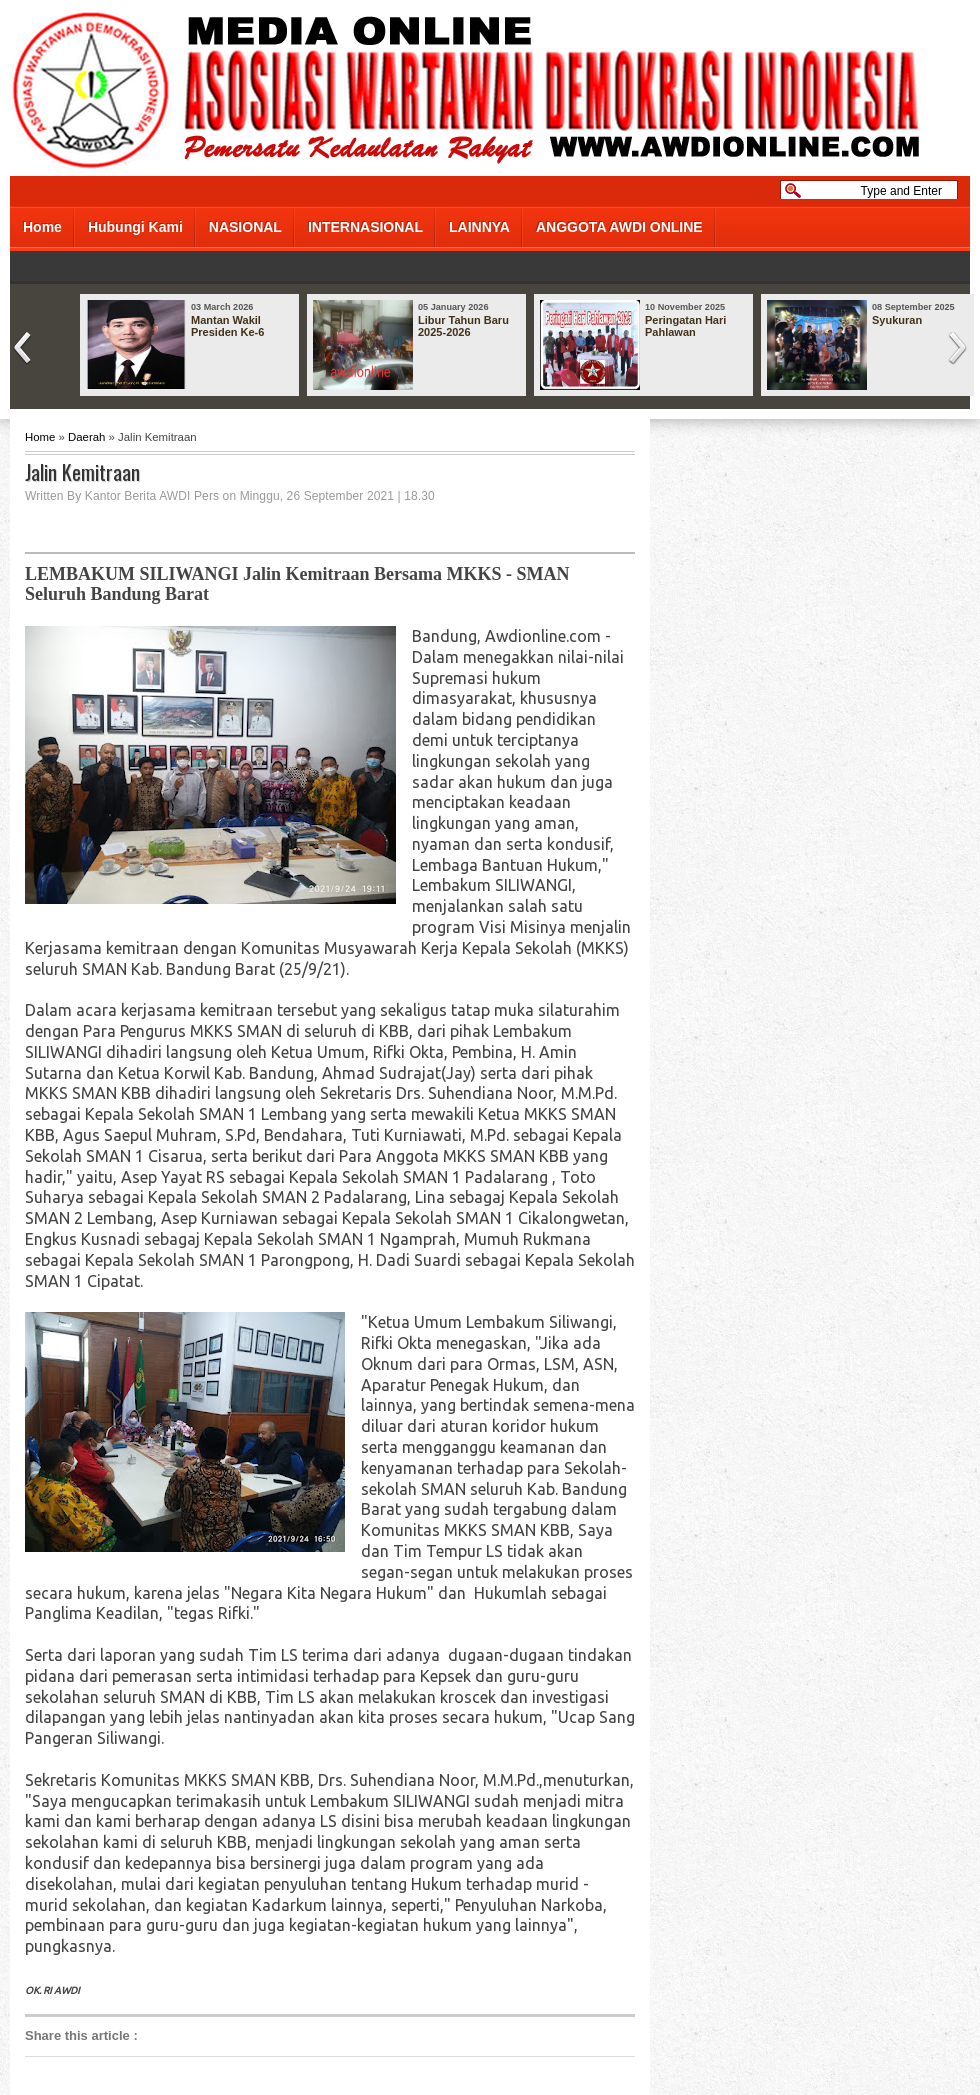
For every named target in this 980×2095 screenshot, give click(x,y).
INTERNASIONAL (365, 227)
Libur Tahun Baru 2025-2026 (463, 326)
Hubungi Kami (135, 227)
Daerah (86, 437)
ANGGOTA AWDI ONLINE (619, 227)
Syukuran (897, 320)
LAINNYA (479, 227)
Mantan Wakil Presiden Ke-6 (227, 326)
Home (42, 227)
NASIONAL (245, 227)
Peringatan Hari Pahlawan (685, 326)
